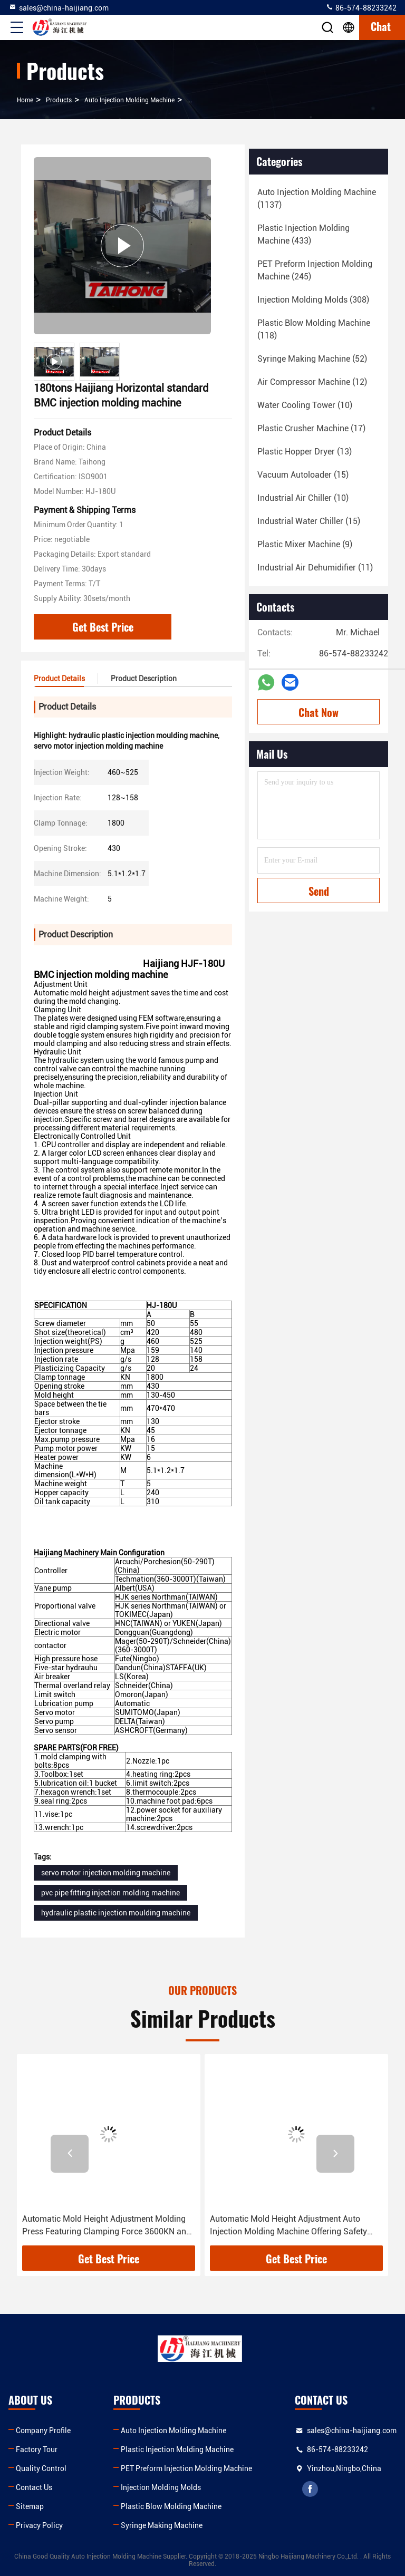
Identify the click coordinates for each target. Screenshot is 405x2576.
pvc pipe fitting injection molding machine (110, 1893)
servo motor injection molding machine (105, 1872)
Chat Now (318, 712)
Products (59, 100)
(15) (303, 475)
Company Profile (43, 2430)
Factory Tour (36, 2449)
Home (25, 100)
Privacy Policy (39, 2525)
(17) (311, 428)
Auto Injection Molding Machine (129, 100)
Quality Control (41, 2468)
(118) (313, 329)
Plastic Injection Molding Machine (177, 2449)
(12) (312, 382)
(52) (312, 359)
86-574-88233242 (361, 7)
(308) (313, 300)
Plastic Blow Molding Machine (171, 2506)
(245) (314, 270)
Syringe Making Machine (161, 2525)
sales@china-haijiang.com (58, 7)
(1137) (316, 198)
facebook (310, 2489)
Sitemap (30, 2506)
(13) (304, 452)
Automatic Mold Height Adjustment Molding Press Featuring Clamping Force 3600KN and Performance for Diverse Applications (106, 2226)
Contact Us (34, 2487)
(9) (304, 544)
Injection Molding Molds (161, 2487)
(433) (303, 234)
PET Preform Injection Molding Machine (186, 2468)
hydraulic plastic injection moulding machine (115, 1913)
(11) (315, 568)
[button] (70, 2154)
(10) (304, 405)
